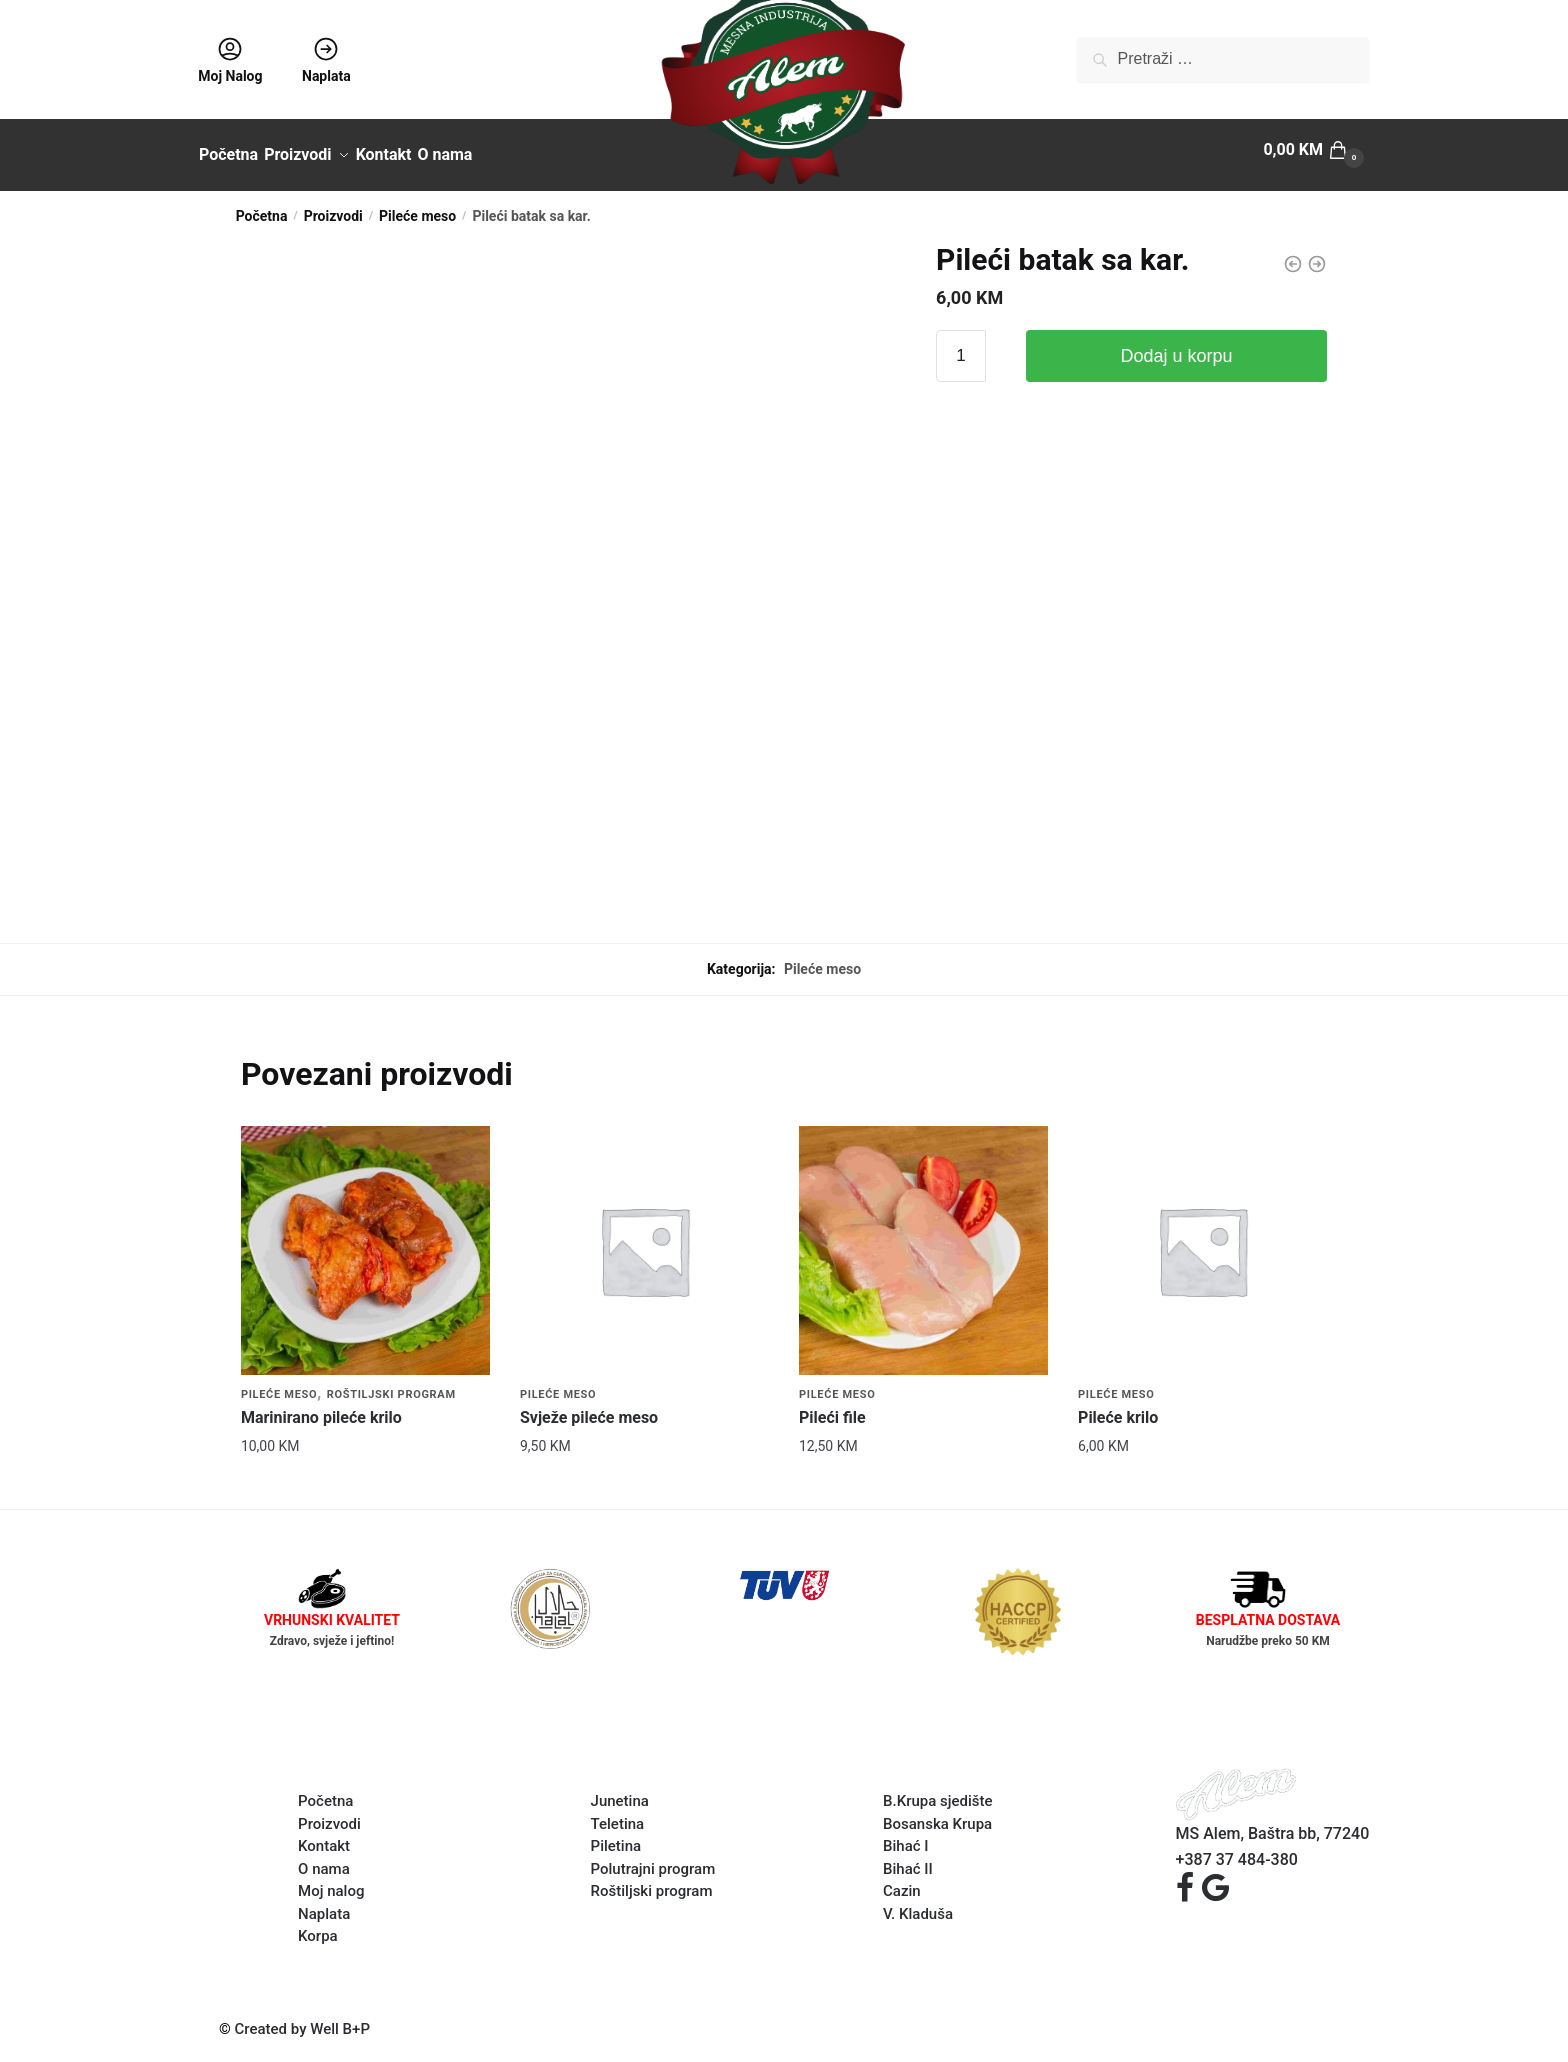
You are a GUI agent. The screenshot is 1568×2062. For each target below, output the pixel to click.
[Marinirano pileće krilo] (365, 1239)
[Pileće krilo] (1202, 1239)
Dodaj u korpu (1177, 345)
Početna (262, 205)
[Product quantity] (961, 345)
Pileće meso (417, 205)
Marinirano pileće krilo (321, 1406)
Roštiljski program (391, 1383)
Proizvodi (333, 205)
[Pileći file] (923, 1239)
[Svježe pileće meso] (644, 1239)
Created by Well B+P (302, 2018)
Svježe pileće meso (589, 1406)
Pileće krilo (1118, 1406)
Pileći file (832, 1406)
